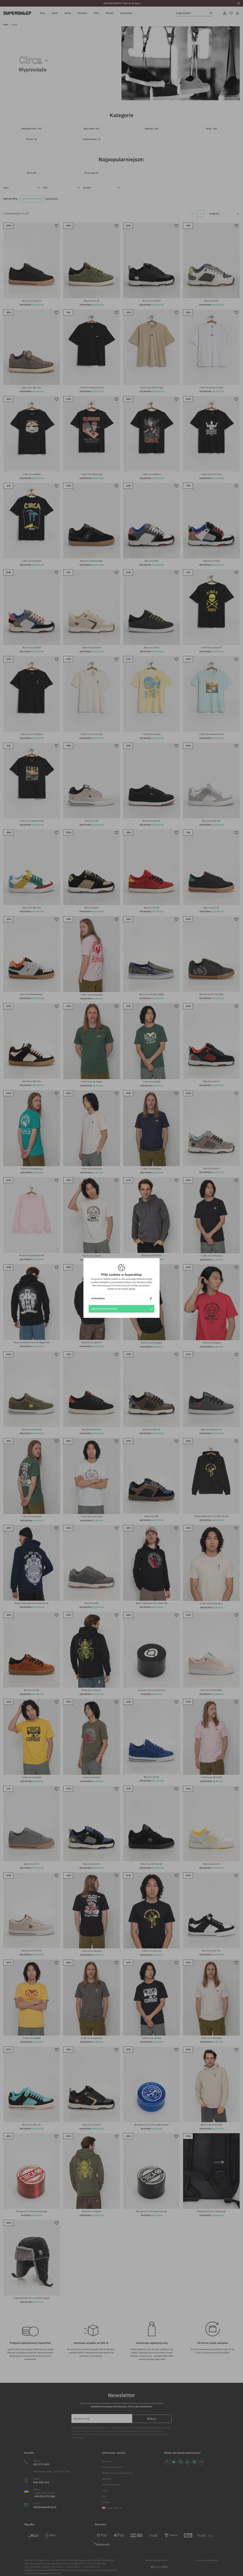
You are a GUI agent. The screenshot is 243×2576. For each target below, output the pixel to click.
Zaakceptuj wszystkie (122, 1308)
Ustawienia (121, 1298)
